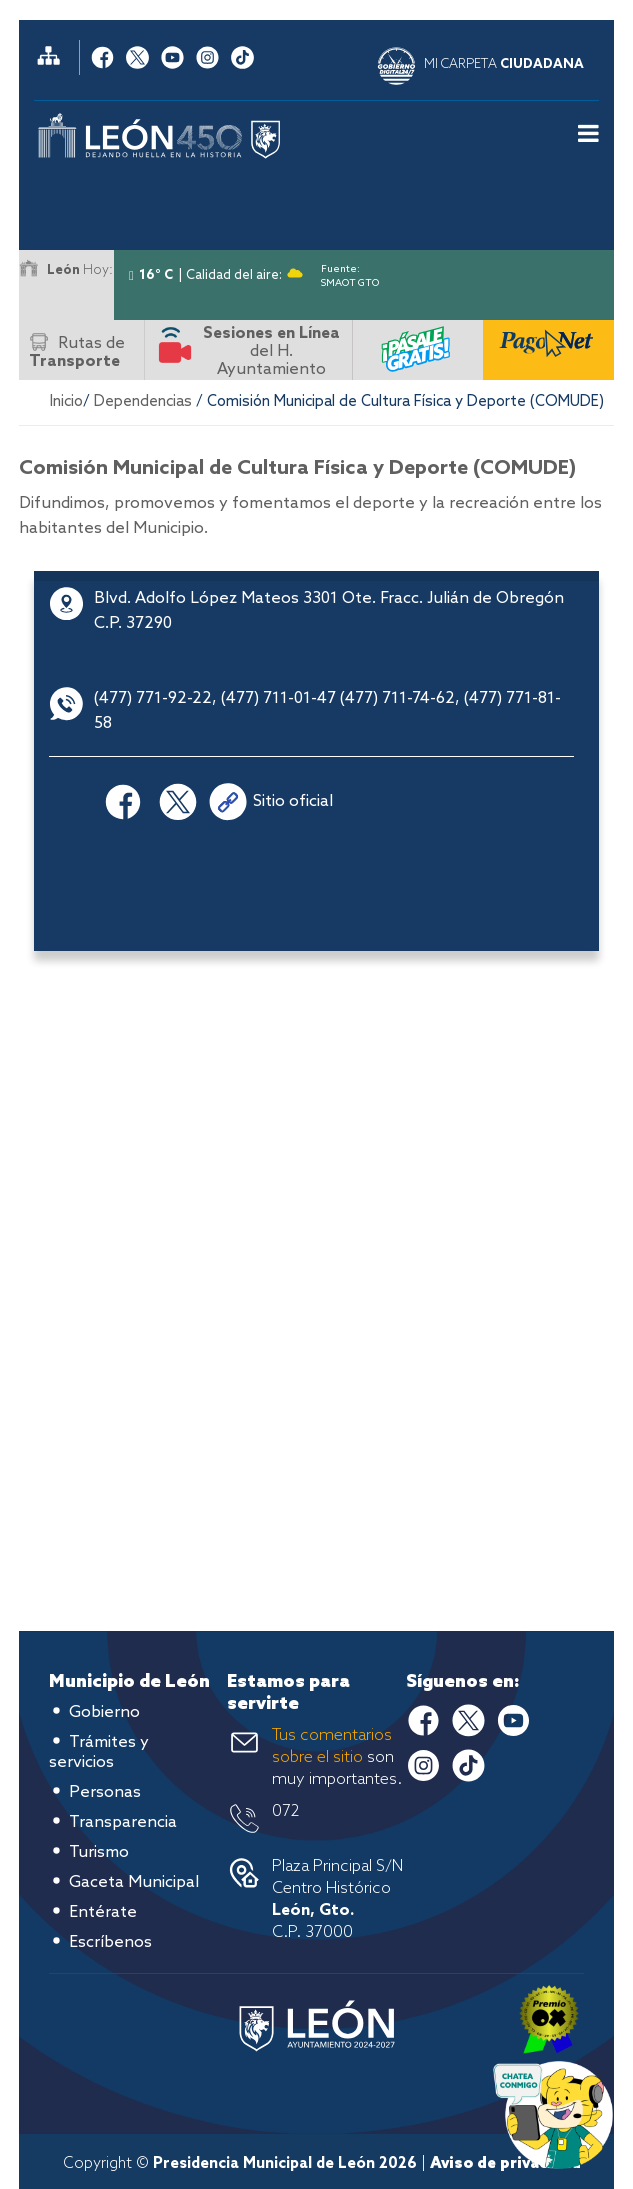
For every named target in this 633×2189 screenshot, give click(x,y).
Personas (105, 1792)
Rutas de (77, 352)
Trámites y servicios (99, 1752)
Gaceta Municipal (134, 1882)
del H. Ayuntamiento (271, 351)
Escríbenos (110, 1942)
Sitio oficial (293, 801)
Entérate (103, 1912)
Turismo (99, 1852)
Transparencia (123, 1822)
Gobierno (104, 1712)
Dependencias (143, 402)
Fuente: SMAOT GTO (350, 272)
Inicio (66, 402)
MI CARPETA (504, 64)
